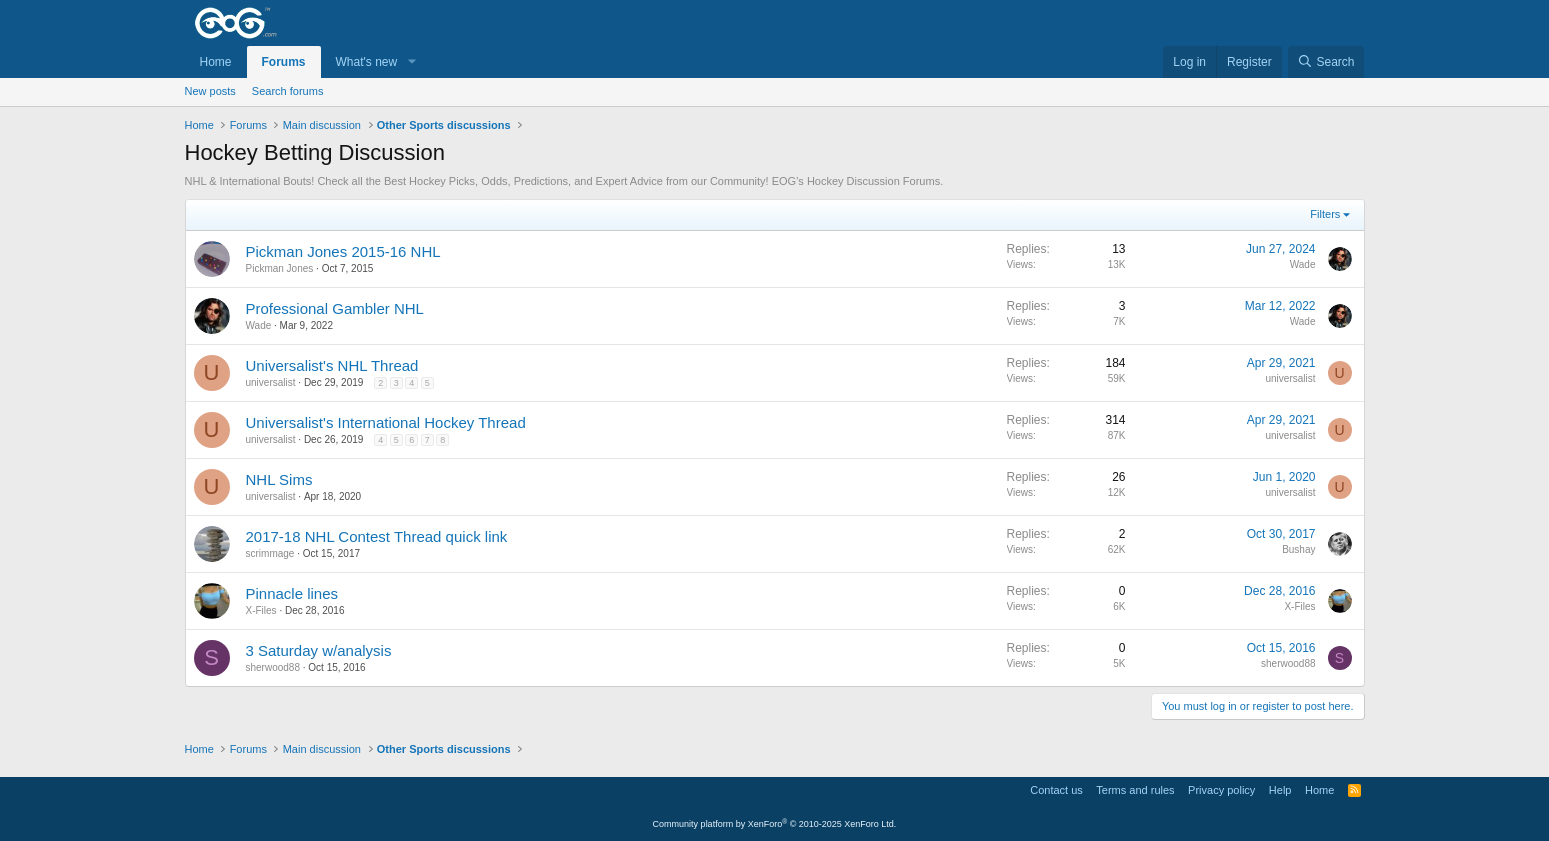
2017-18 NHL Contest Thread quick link (377, 536)
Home (216, 62)
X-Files (261, 610)
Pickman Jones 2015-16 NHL (343, 251)
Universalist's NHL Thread (332, 365)
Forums (284, 62)
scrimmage (270, 553)
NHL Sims (279, 479)
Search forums (288, 91)
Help (1280, 790)
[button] (411, 62)
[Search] (1326, 62)
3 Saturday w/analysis (319, 650)
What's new (367, 62)
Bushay (1298, 549)
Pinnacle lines (292, 593)
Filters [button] (1325, 214)
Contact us (1056, 790)
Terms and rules (1135, 790)
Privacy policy (1221, 790)
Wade (1303, 264)
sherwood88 (273, 667)
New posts (210, 91)
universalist (271, 382)
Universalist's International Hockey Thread (386, 422)
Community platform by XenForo (775, 824)
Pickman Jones (280, 268)
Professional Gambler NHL (335, 308)
